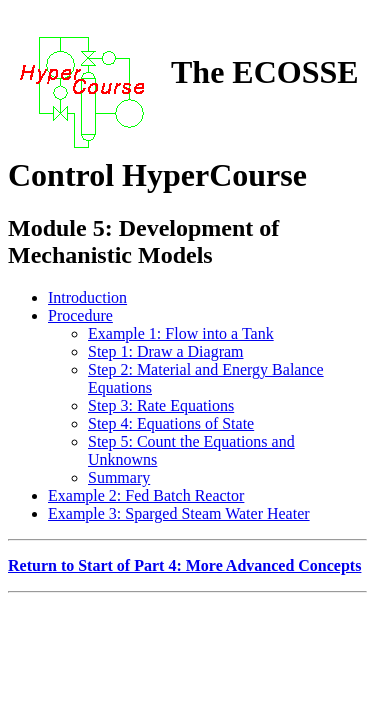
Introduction (87, 297)
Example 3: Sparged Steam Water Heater (179, 513)
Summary (119, 477)
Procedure (80, 315)
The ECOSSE (265, 72)
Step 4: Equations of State (171, 423)
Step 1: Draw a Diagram (166, 351)
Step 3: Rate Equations (161, 405)
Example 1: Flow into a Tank (181, 333)
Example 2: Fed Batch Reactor (146, 495)
